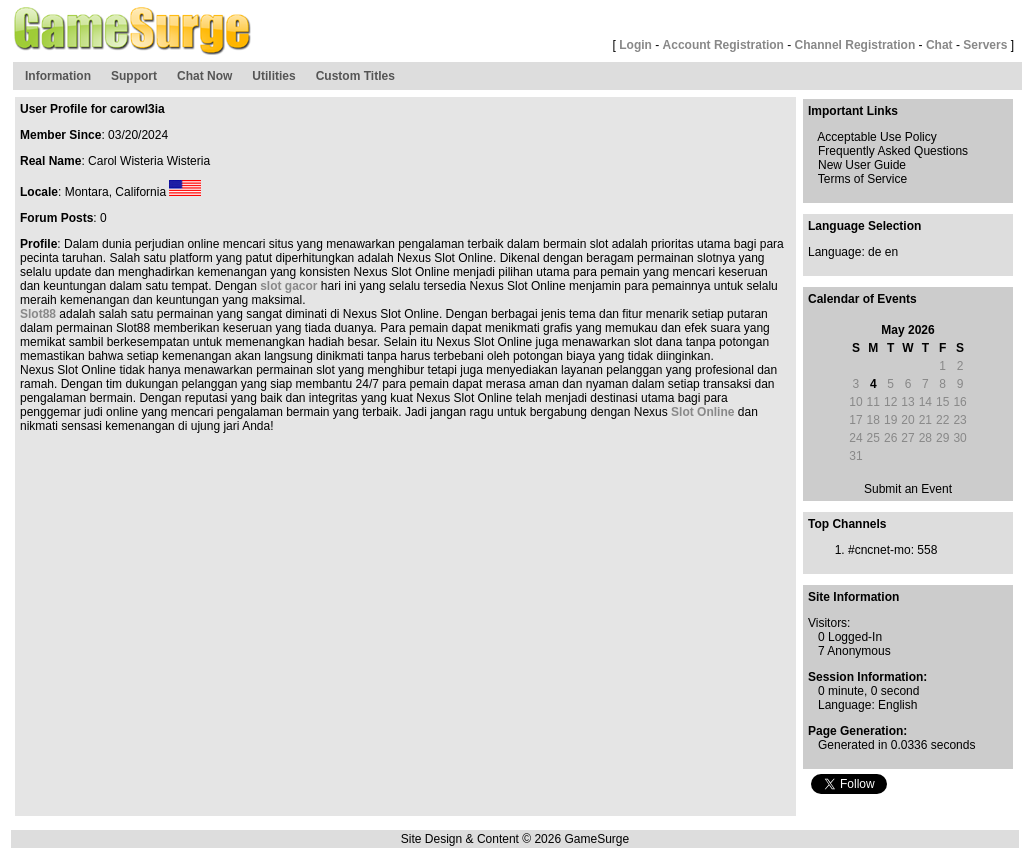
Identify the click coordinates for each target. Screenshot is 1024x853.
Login (635, 45)
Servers (985, 45)
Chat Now (204, 76)
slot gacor (288, 286)
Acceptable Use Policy (876, 137)
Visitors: (829, 623)
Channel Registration (855, 45)
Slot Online (702, 412)
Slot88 (38, 314)
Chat (939, 45)
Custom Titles (355, 76)
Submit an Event (908, 489)
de (874, 252)
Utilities (273, 76)
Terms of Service (862, 179)
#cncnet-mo (879, 550)
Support (134, 76)
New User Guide (862, 165)
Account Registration (723, 45)
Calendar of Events (862, 299)
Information (58, 76)
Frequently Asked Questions (893, 151)
